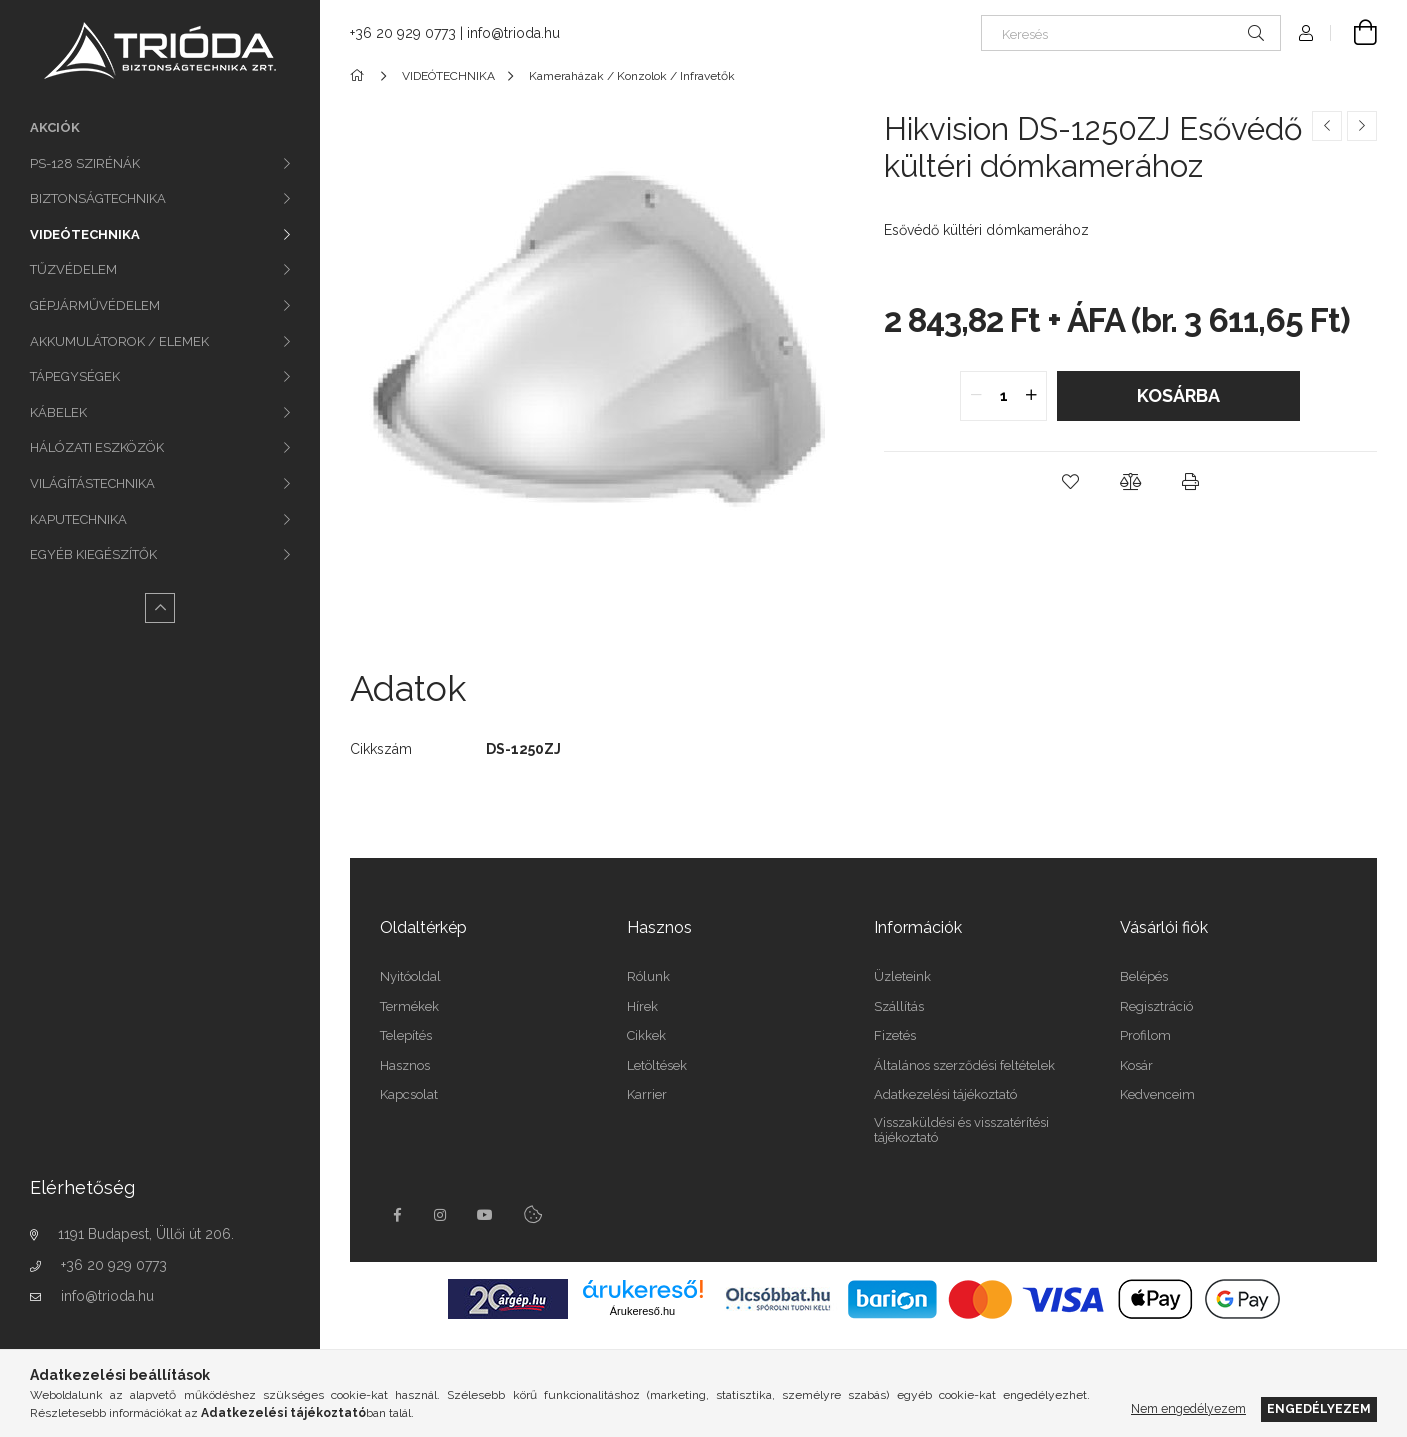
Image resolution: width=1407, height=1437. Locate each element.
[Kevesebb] (160, 608)
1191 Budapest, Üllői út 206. (146, 1234)
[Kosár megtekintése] (1354, 33)
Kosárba (1178, 395)
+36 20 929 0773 (114, 1265)
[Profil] (1306, 33)
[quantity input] (1003, 396)
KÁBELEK (58, 412)
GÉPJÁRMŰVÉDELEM (95, 305)
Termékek (409, 1006)
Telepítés (406, 1035)
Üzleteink (902, 976)
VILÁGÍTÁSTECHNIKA (92, 483)
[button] (1070, 482)
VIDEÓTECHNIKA (85, 234)
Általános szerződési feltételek (964, 1065)
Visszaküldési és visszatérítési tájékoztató (961, 1130)
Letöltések (657, 1065)
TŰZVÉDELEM (73, 269)
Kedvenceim (1157, 1094)
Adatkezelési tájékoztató (945, 1094)
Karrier (647, 1094)
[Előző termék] (1327, 126)
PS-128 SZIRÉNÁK (85, 163)
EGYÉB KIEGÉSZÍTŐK (93, 554)
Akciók (55, 127)
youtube (485, 1215)
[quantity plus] (1031, 396)
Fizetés (895, 1035)
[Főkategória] (360, 76)
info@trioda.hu (107, 1296)
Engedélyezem (1319, 1408)
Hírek (642, 1006)
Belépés (1144, 976)
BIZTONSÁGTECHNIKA (98, 198)
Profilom (1145, 1035)
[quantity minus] (976, 396)
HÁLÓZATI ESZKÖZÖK (97, 447)
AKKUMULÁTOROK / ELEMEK (119, 341)
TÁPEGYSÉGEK (75, 376)
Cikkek (646, 1035)
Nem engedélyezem (1188, 1408)
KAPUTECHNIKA (78, 519)
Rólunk (648, 976)
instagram (441, 1215)
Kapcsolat (409, 1094)
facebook (397, 1215)
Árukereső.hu (642, 1311)
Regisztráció (1156, 1006)
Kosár (1136, 1065)
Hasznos (405, 1065)
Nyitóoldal (410, 976)
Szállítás (899, 1006)
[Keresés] (1131, 33)
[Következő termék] (1362, 126)
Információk (918, 927)
